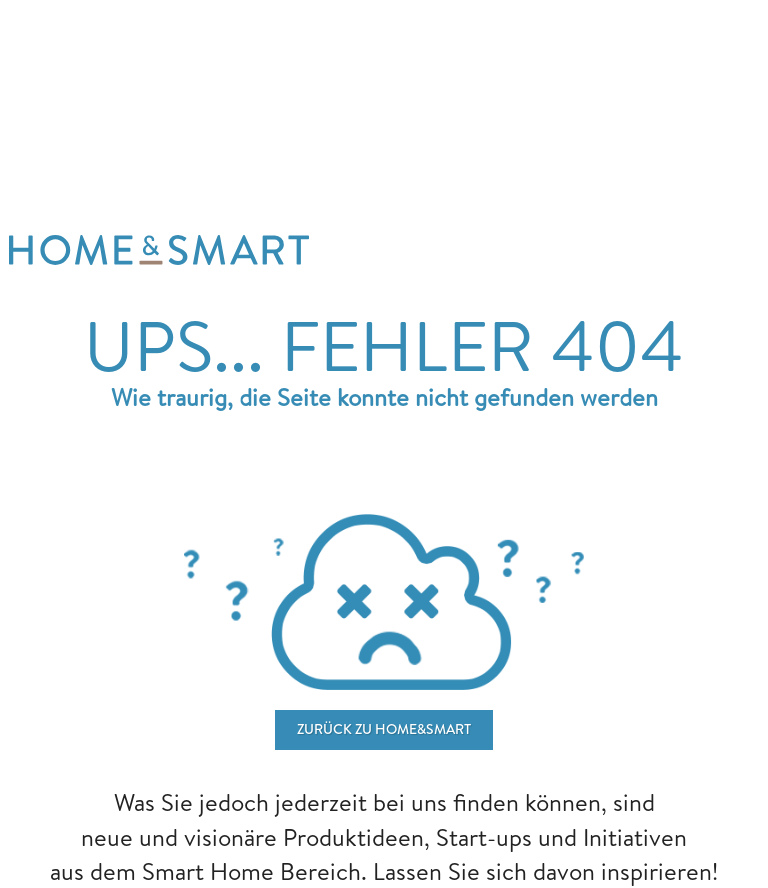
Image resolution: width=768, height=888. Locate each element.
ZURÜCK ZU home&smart (384, 729)
